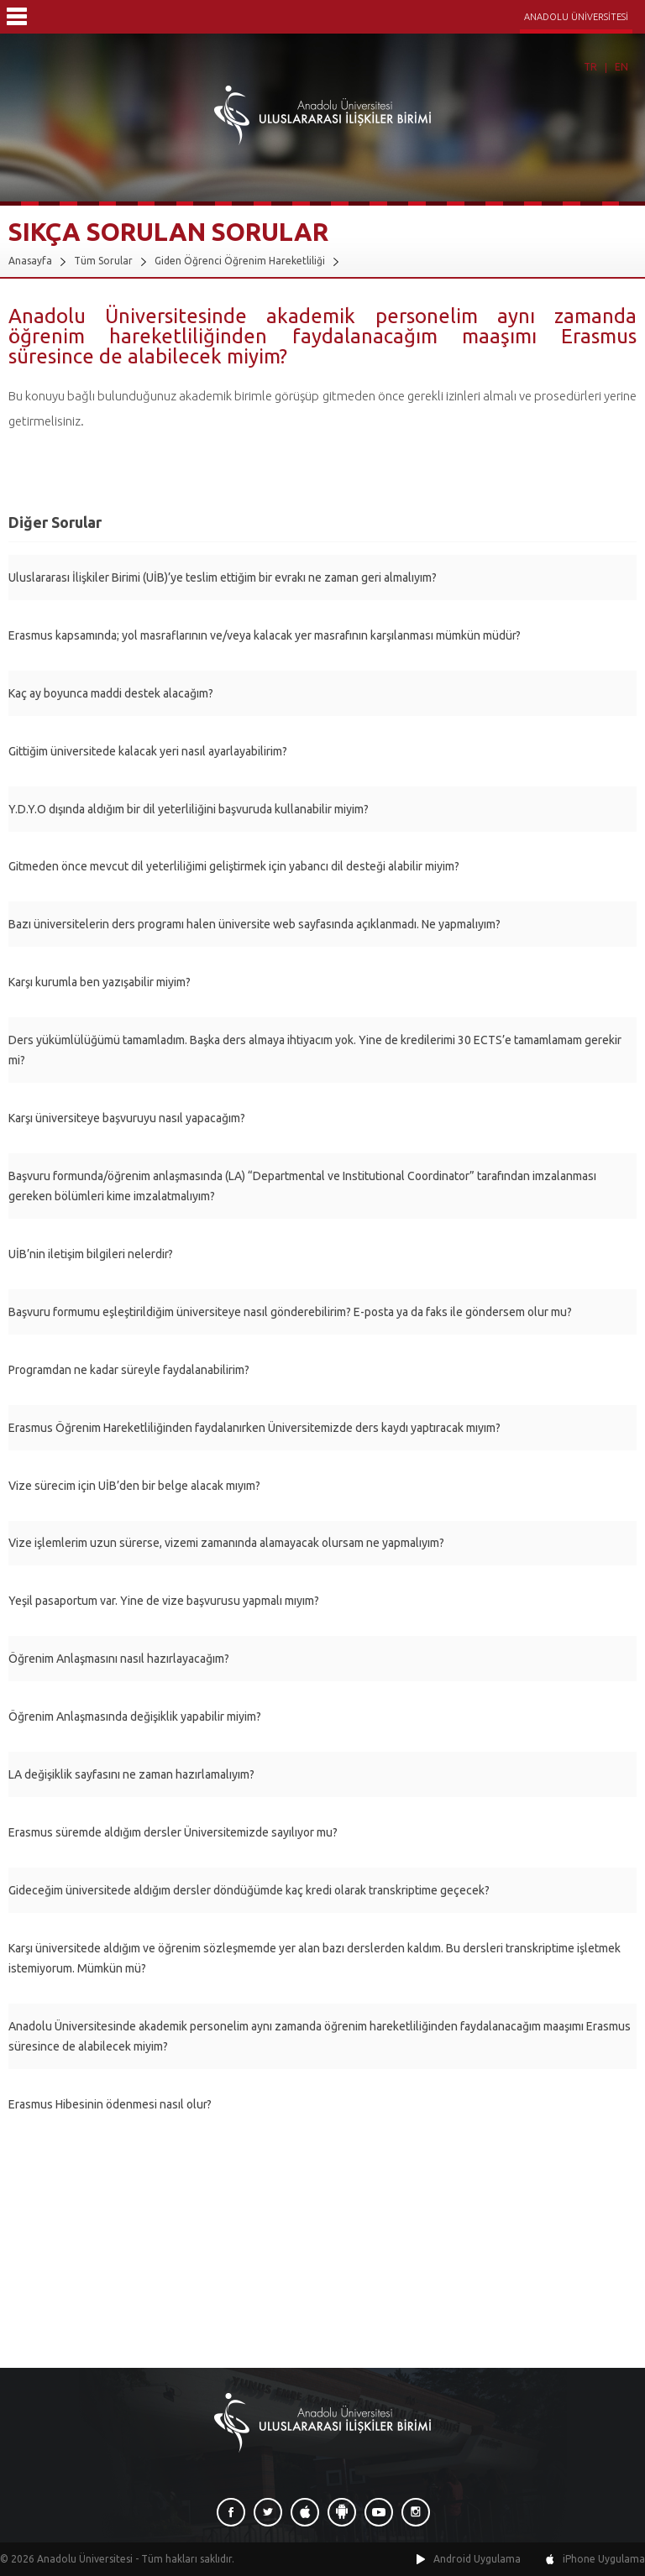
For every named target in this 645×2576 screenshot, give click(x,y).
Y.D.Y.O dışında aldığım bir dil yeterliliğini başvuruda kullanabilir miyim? (188, 809)
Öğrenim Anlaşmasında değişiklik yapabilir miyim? (134, 1716)
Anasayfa (30, 260)
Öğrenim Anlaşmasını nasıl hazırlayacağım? (118, 1658)
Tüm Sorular (103, 260)
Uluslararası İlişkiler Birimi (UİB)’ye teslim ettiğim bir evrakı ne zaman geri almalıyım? (222, 577)
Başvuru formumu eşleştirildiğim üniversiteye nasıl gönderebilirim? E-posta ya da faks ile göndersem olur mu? (290, 1312)
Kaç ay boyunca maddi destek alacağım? (110, 693)
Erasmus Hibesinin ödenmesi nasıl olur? (110, 2104)
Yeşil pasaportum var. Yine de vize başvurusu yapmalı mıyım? (163, 1600)
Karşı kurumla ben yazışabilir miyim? (99, 982)
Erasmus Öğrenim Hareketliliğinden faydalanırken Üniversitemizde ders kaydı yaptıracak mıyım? (254, 1427)
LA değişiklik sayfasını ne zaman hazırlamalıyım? (131, 1774)
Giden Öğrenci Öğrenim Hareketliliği (240, 260)
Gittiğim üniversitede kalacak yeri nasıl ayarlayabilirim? (147, 751)
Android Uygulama (477, 2558)
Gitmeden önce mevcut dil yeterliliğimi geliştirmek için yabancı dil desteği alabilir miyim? (233, 866)
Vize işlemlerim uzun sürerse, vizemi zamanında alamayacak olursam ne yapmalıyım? (226, 1542)
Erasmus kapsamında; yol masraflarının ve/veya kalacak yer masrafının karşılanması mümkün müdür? (264, 635)
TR (590, 66)
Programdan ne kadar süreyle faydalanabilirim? (128, 1370)
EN (621, 66)
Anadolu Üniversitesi (85, 2558)
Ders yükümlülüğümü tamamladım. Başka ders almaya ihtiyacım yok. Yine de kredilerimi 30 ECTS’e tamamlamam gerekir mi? (314, 1050)
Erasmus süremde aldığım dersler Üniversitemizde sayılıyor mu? (173, 1832)
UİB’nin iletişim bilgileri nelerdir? (90, 1254)
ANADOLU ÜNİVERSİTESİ (576, 17)
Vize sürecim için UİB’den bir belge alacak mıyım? (134, 1485)
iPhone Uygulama (604, 2558)
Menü (17, 17)
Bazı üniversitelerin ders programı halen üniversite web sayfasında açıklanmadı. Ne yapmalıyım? (254, 924)
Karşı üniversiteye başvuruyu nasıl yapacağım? (126, 1118)
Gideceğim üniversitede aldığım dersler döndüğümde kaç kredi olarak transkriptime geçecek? (249, 1890)
